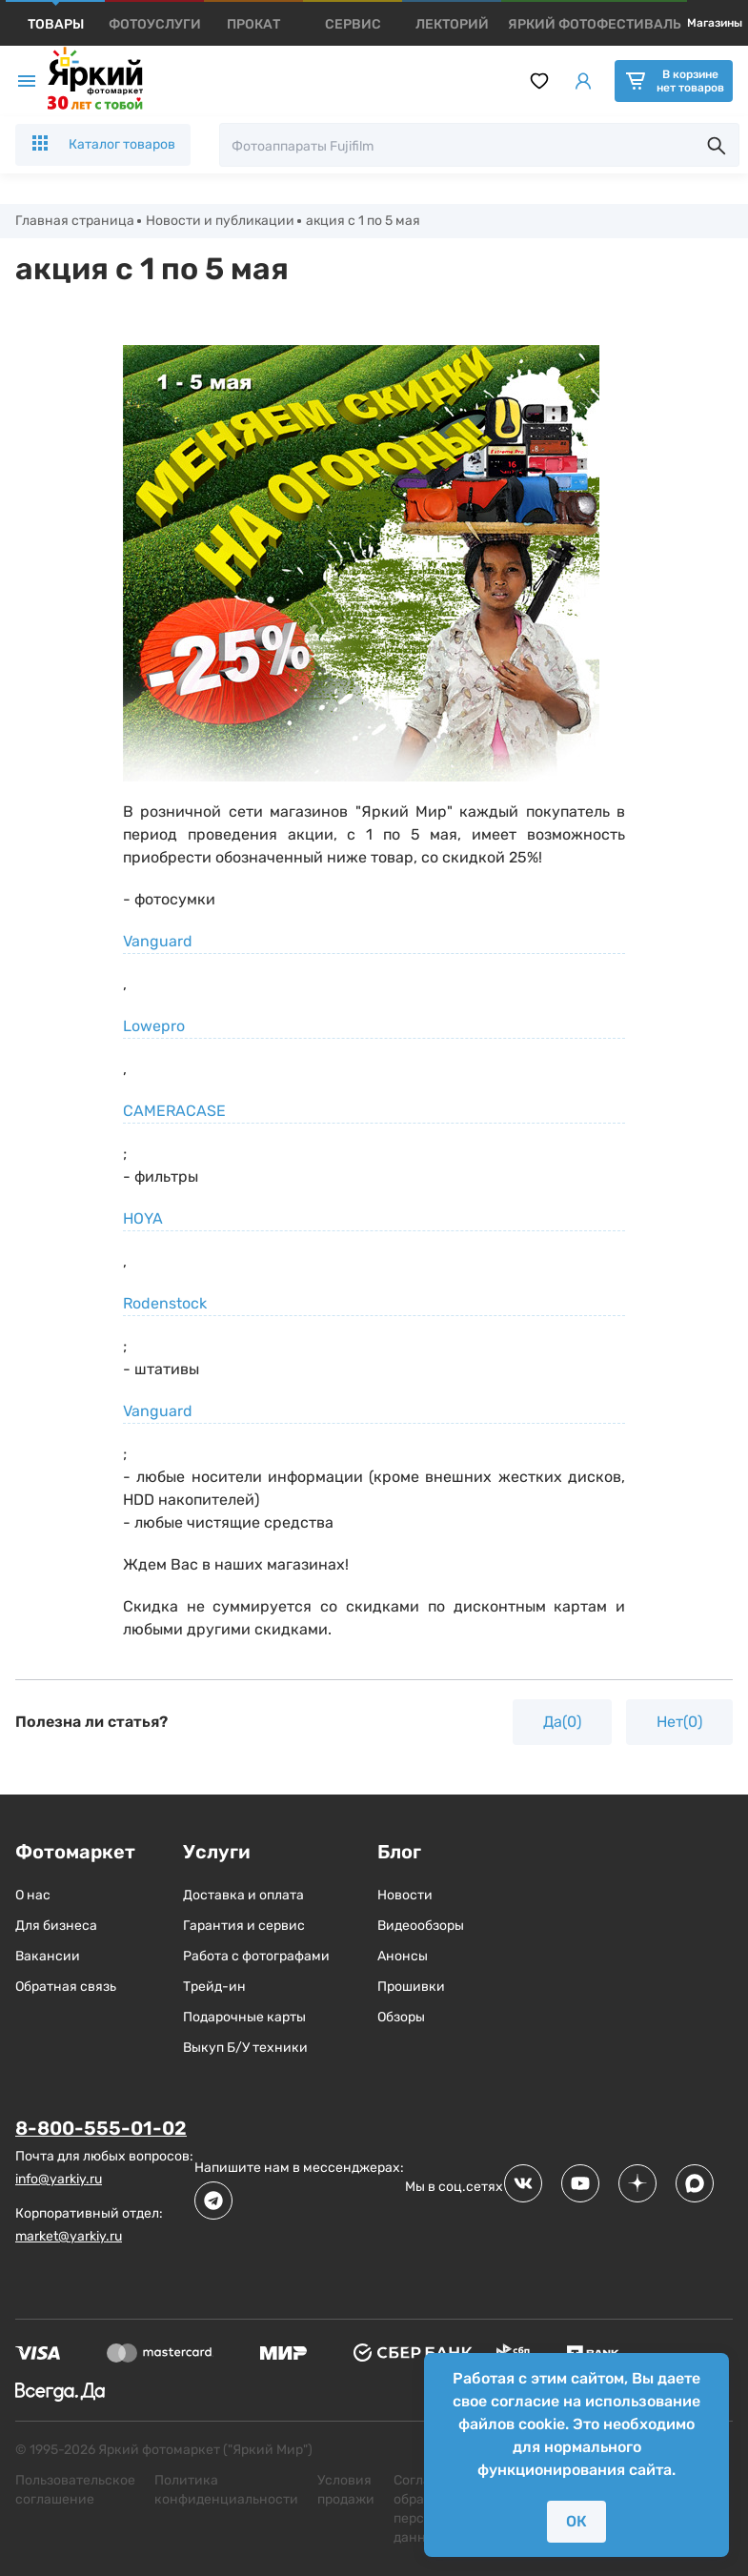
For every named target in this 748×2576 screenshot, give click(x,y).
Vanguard (157, 941)
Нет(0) (679, 1722)
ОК (576, 2521)
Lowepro (154, 1026)
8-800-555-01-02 (101, 2128)
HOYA (143, 1218)
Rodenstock (165, 1303)
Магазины (714, 23)
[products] (56, 24)
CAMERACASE (174, 1111)
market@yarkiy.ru (68, 2236)
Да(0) (562, 1722)
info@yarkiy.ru (58, 2179)
